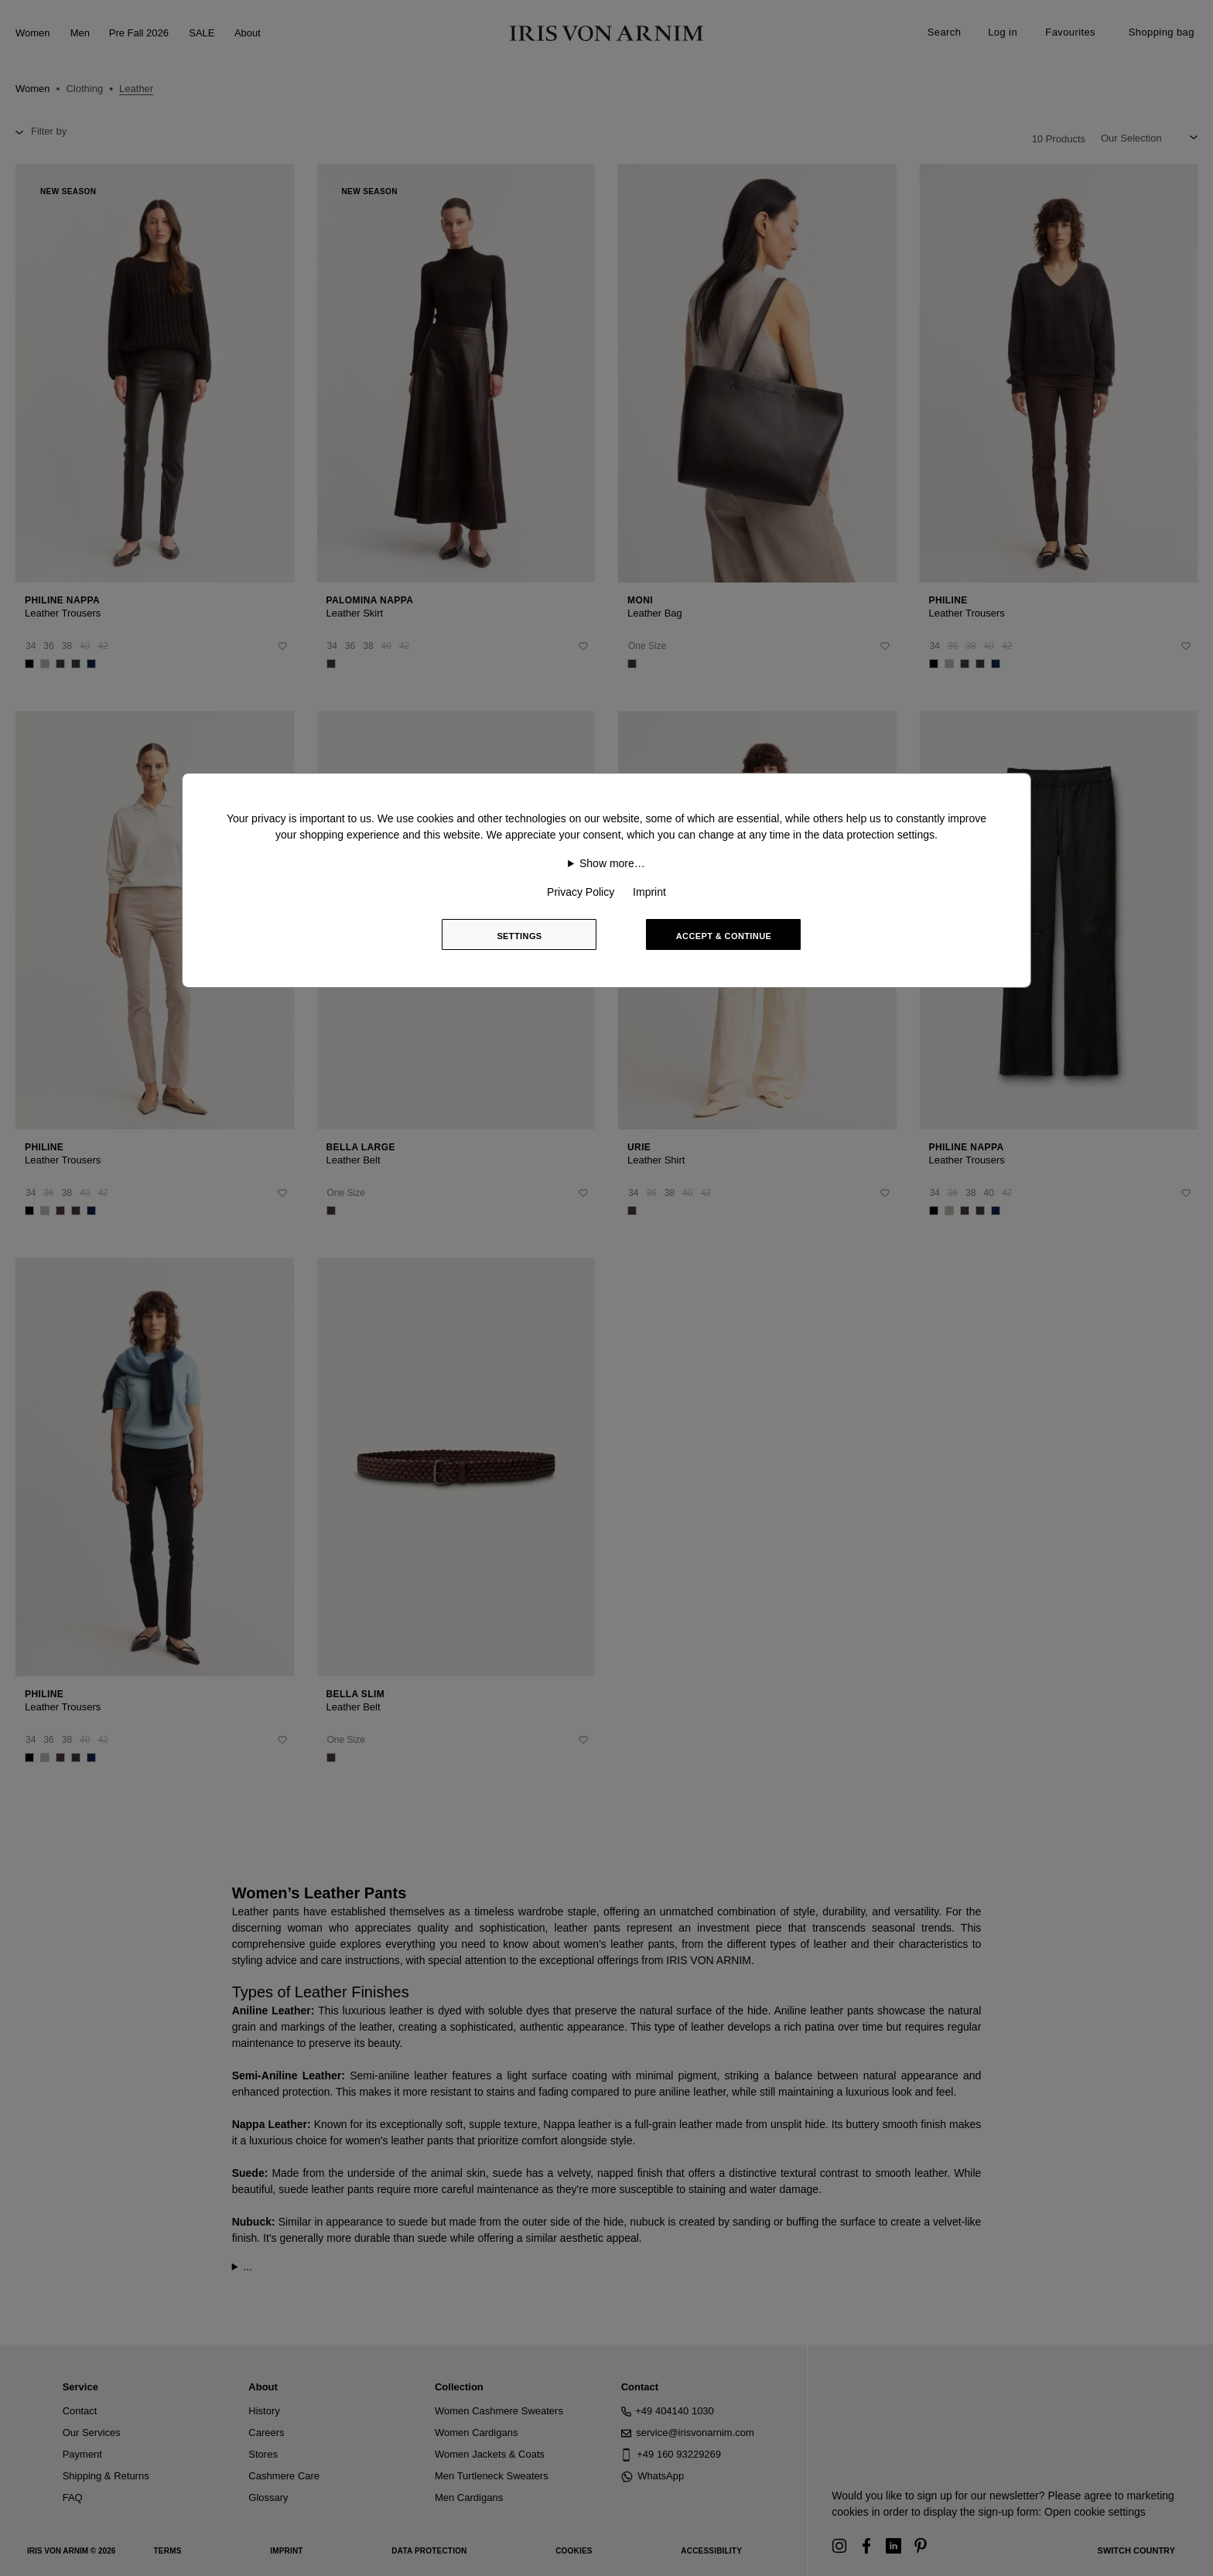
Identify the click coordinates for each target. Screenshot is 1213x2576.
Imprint (649, 892)
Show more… (612, 863)
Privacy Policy (580, 892)
